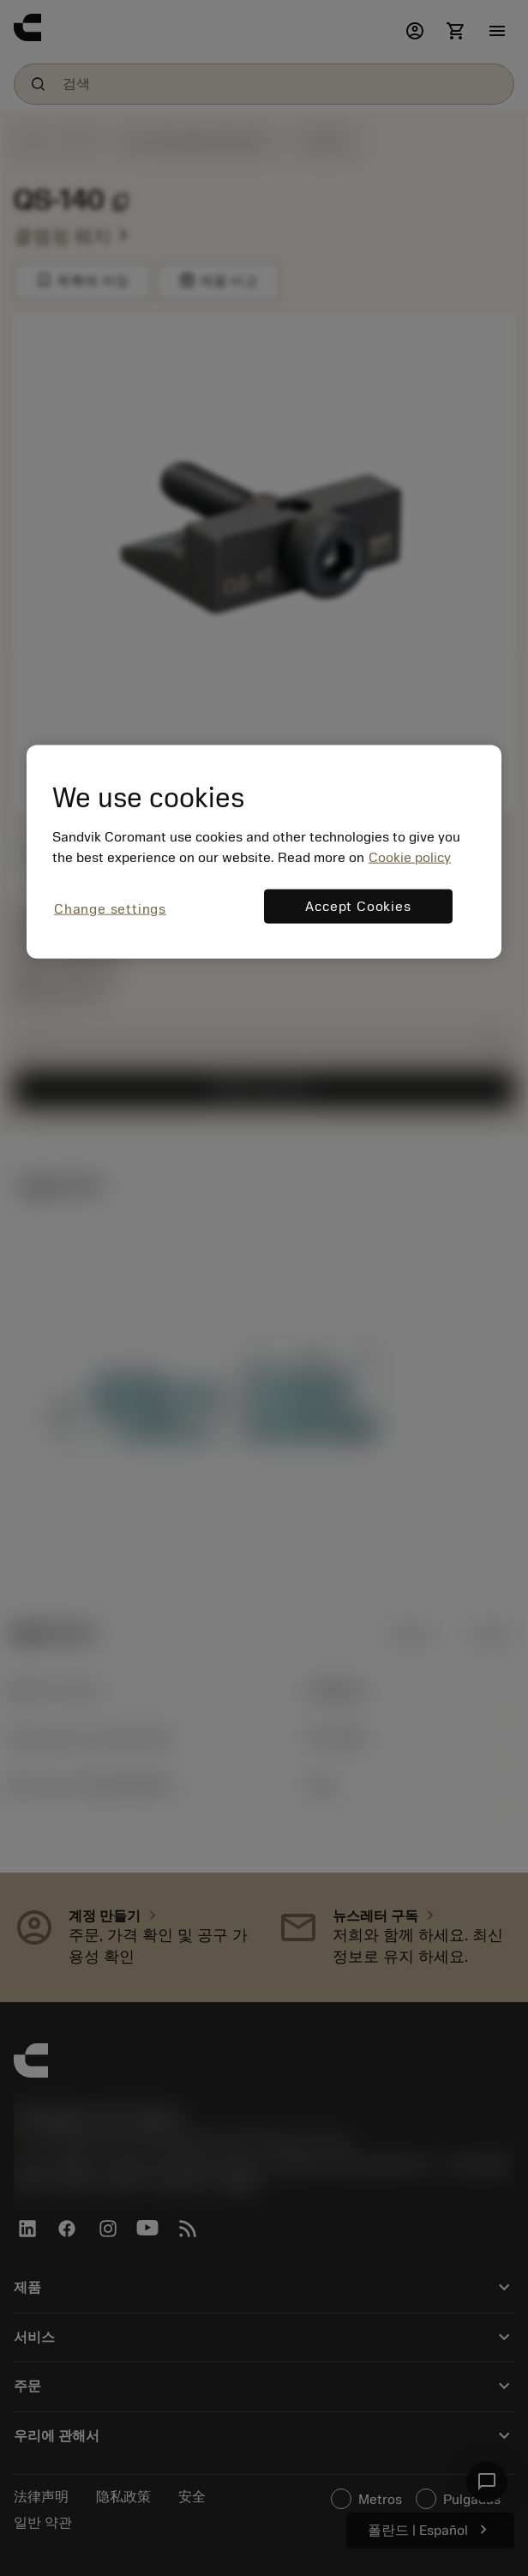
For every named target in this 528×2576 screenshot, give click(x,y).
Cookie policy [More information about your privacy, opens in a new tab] (410, 857)
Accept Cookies (358, 905)
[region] (264, 851)
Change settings (110, 908)
